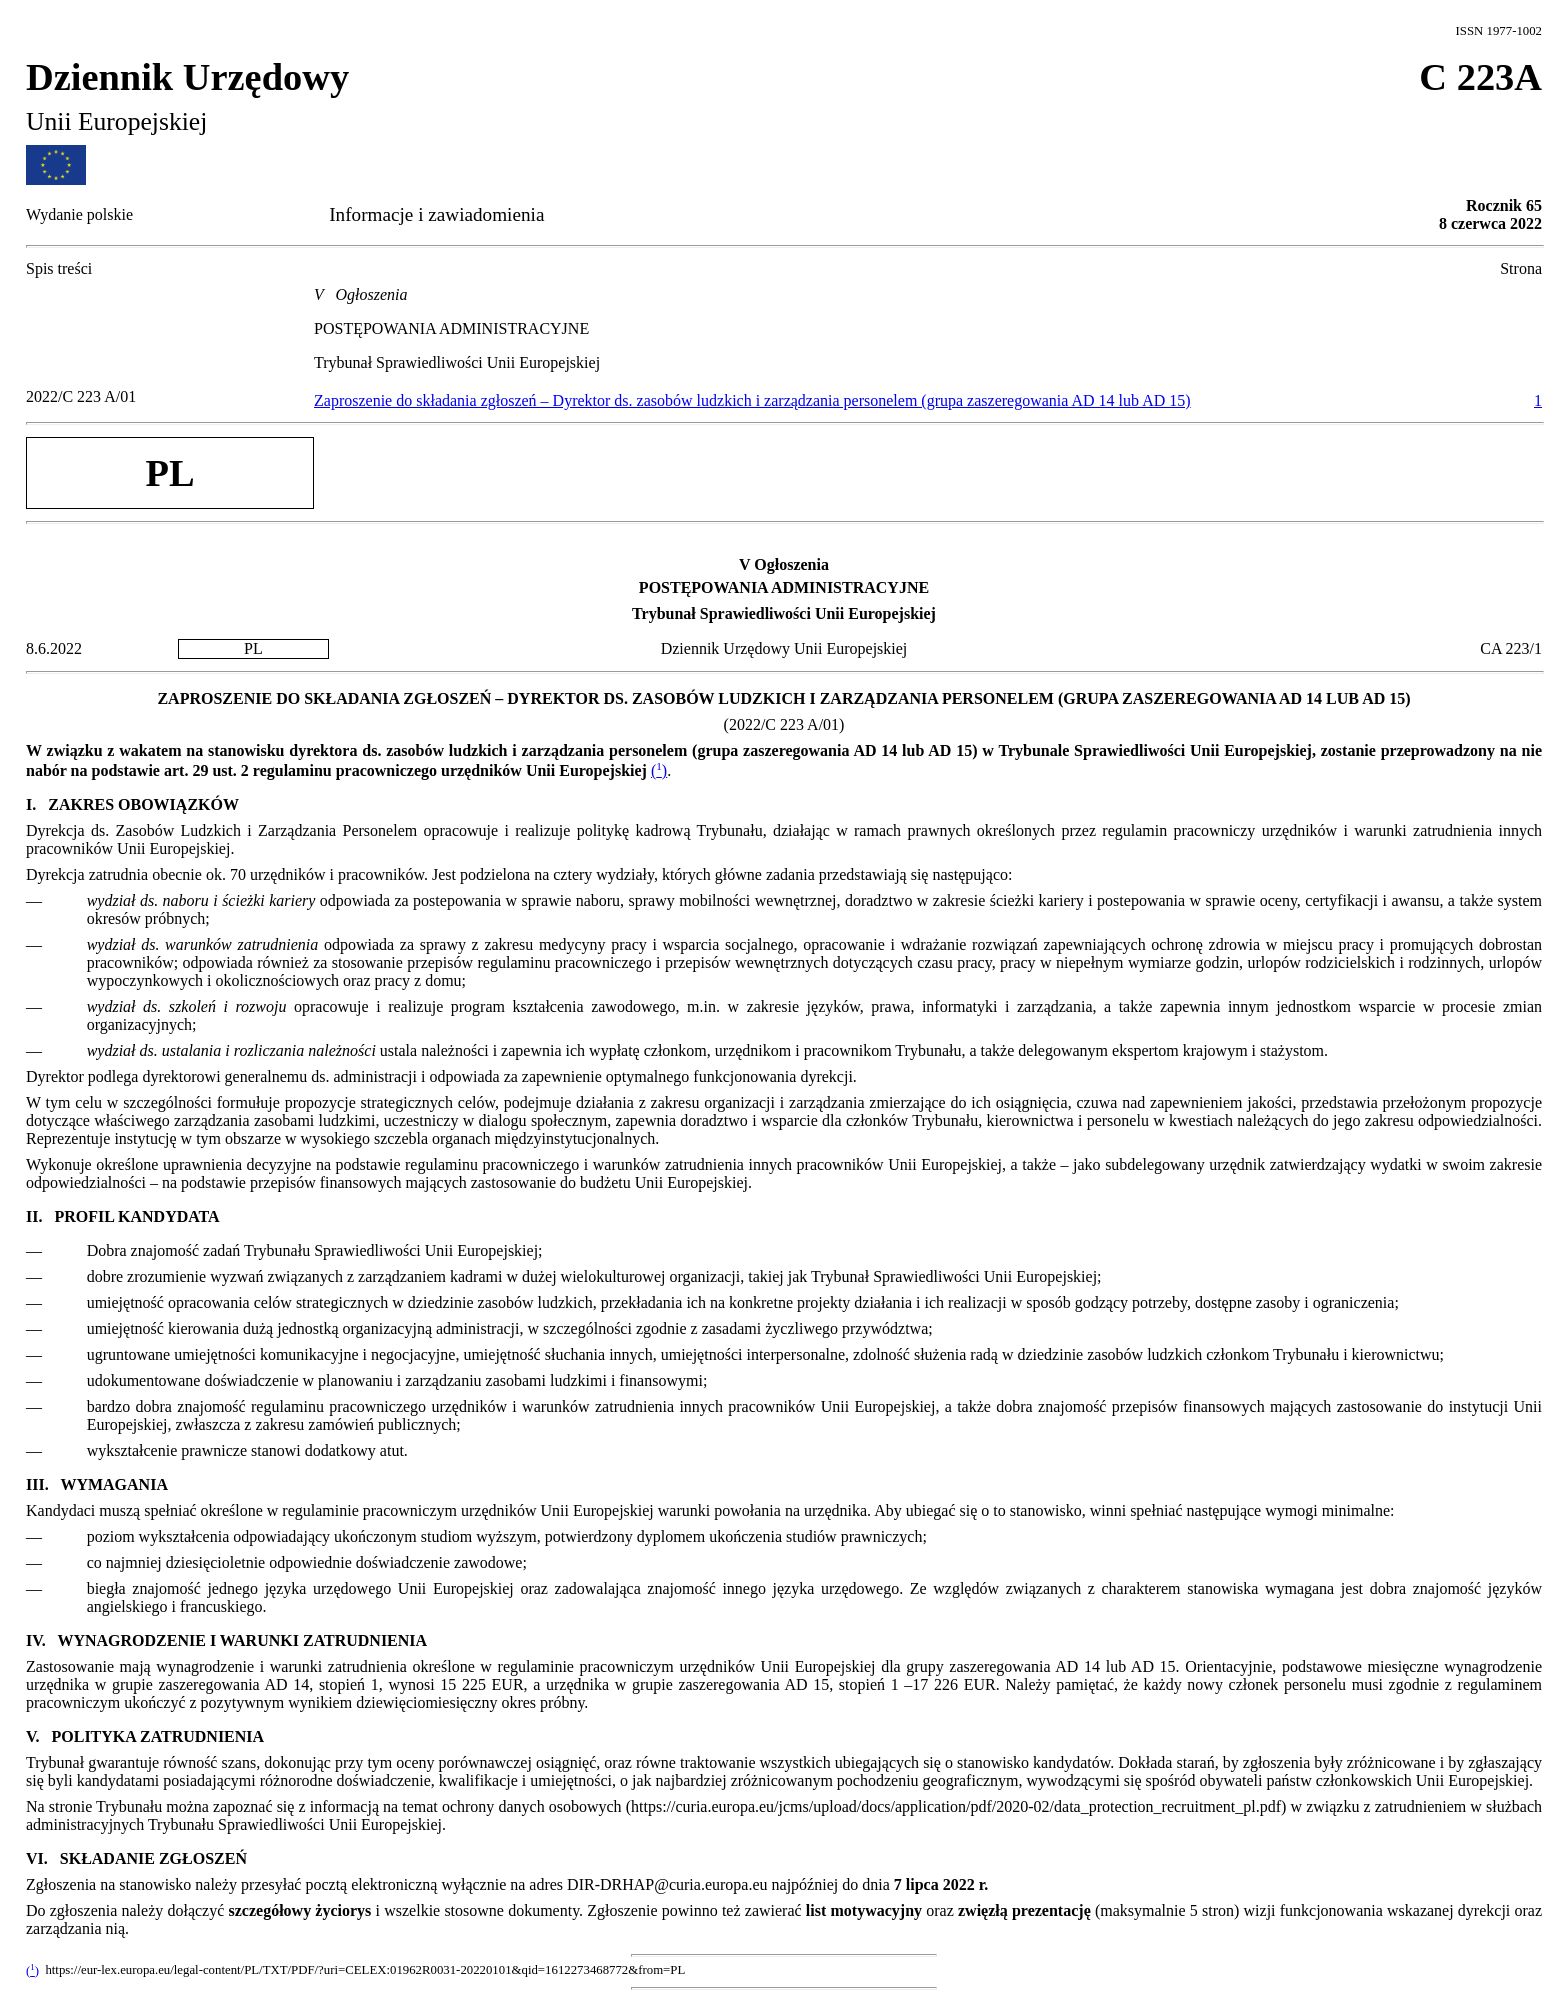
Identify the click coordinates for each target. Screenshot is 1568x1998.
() (659, 770)
